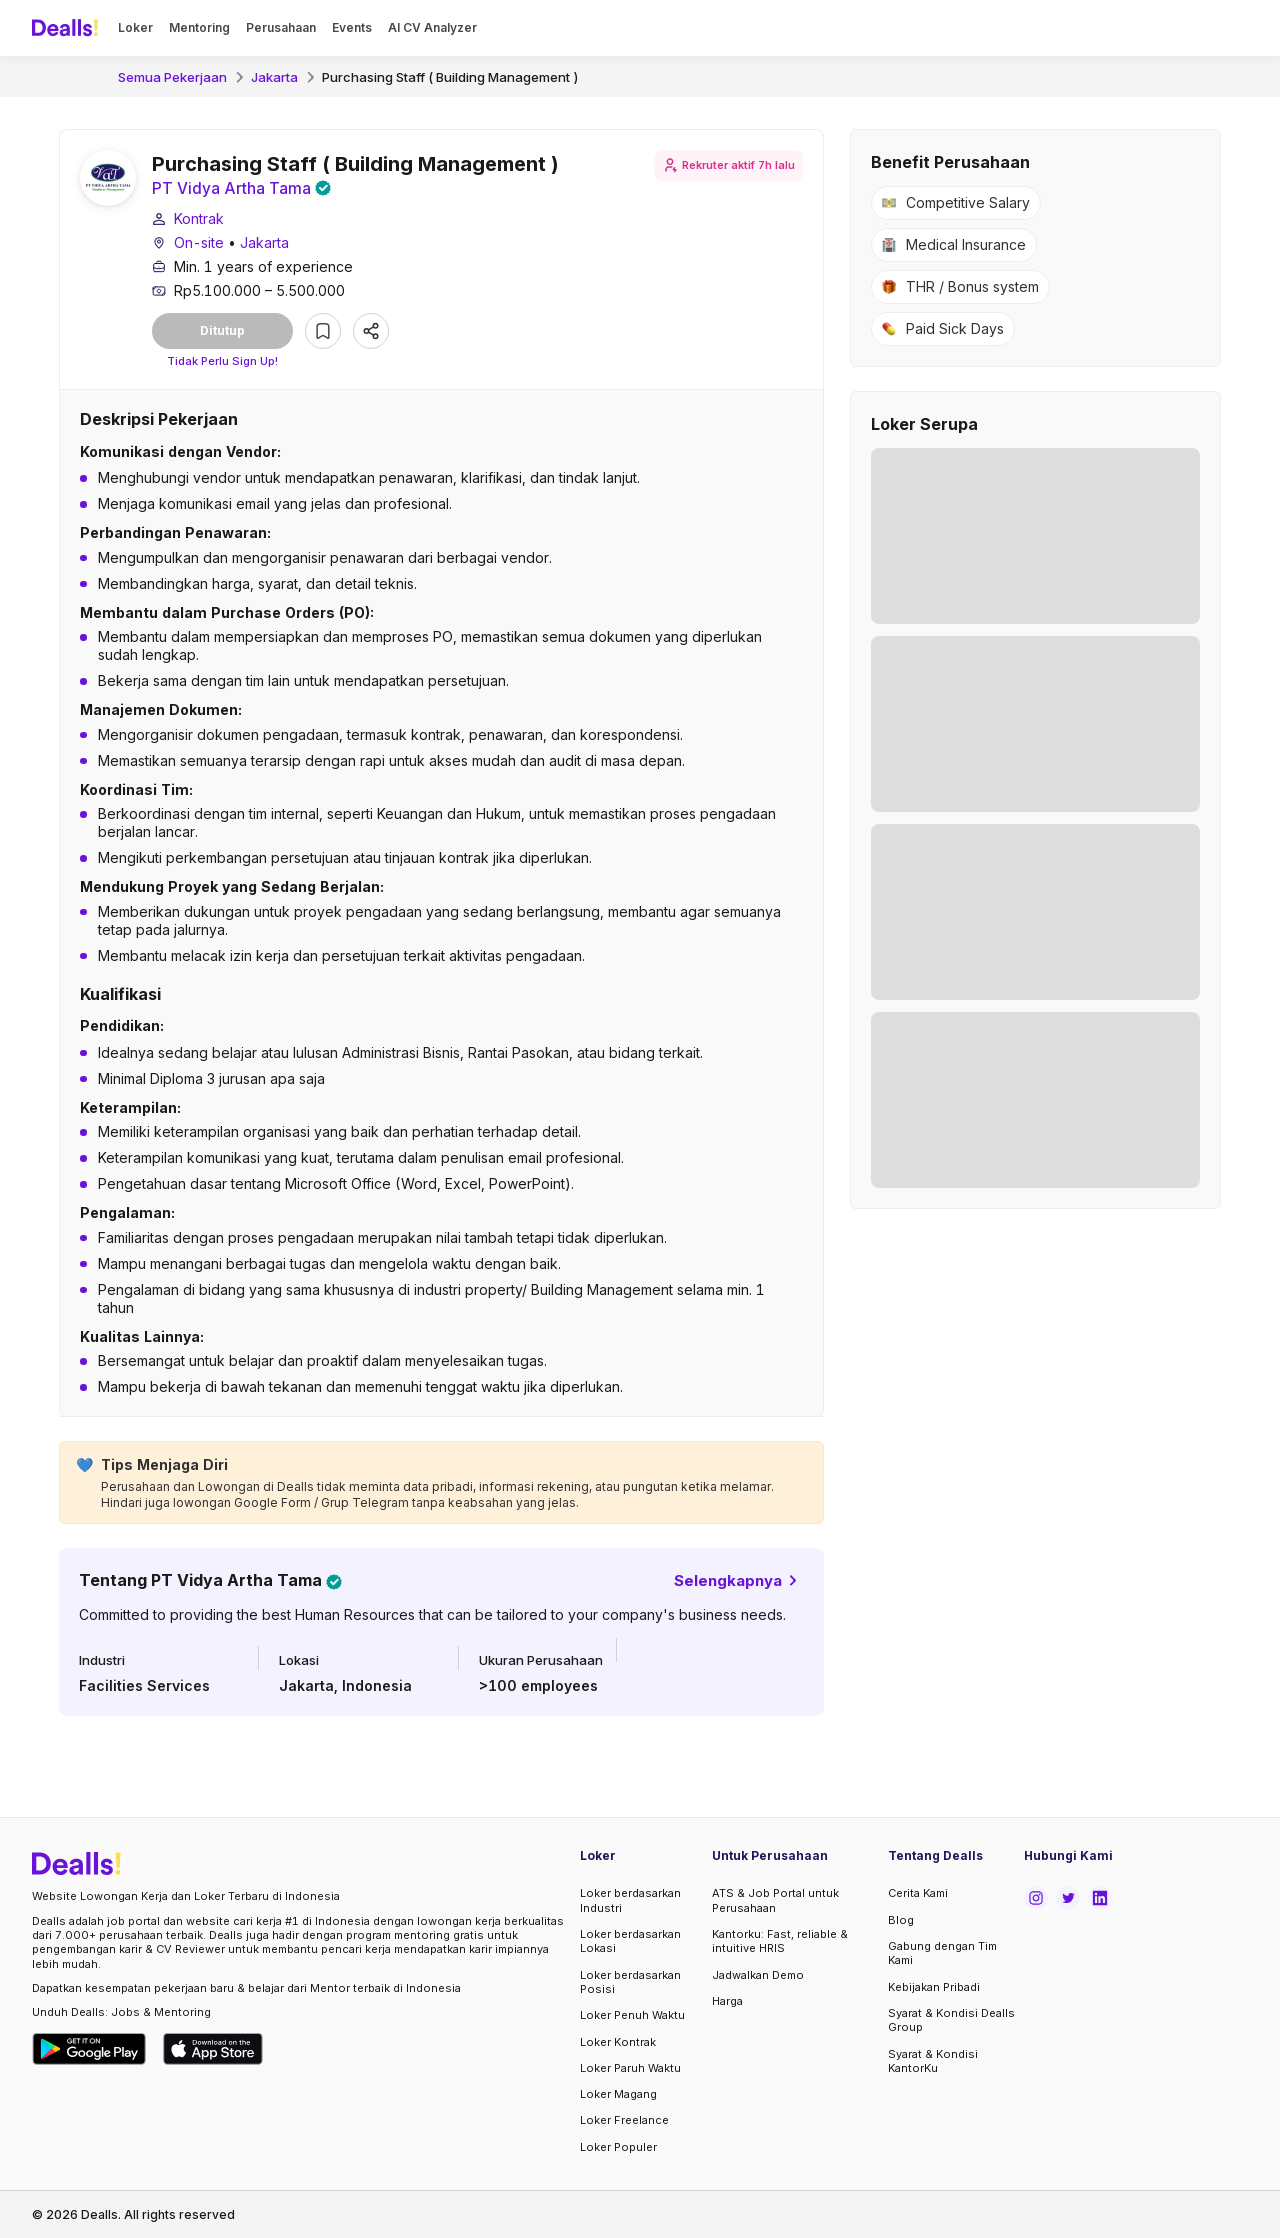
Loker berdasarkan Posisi (630, 1982)
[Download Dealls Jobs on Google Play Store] (89, 2049)
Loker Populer (618, 2147)
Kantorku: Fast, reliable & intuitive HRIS (780, 1941)
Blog (901, 1920)
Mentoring (199, 27)
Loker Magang (618, 2094)
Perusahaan (281, 27)
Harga (727, 2001)
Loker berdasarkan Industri (630, 1901)
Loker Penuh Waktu (632, 2015)
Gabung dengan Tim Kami (942, 1953)
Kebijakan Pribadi (934, 1987)
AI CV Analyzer (432, 27)
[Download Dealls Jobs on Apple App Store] (213, 2049)
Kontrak (199, 219)
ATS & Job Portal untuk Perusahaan (775, 1901)
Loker (135, 27)
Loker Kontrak (618, 2042)
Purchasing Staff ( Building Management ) (450, 77)
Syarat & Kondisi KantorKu (933, 2061)
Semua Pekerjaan (172, 77)
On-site (199, 243)
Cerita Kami (918, 1894)
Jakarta (274, 77)
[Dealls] (68, 28)
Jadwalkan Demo (758, 1975)
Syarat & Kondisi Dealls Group (951, 2020)
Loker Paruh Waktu (630, 2068)
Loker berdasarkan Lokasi (630, 1941)
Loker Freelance (624, 2120)
